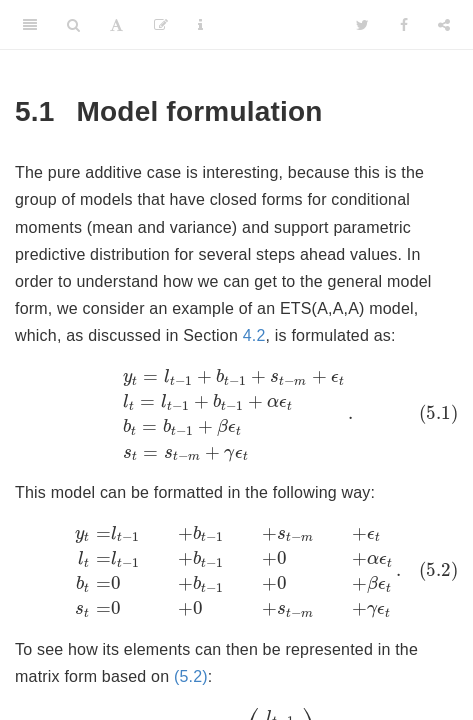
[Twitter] (362, 25)
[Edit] (161, 25)
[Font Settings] (116, 25)
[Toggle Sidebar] (30, 25)
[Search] (73, 25)
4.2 (254, 335)
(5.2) (191, 676)
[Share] (444, 25)
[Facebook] (404, 25)
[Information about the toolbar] (200, 25)
